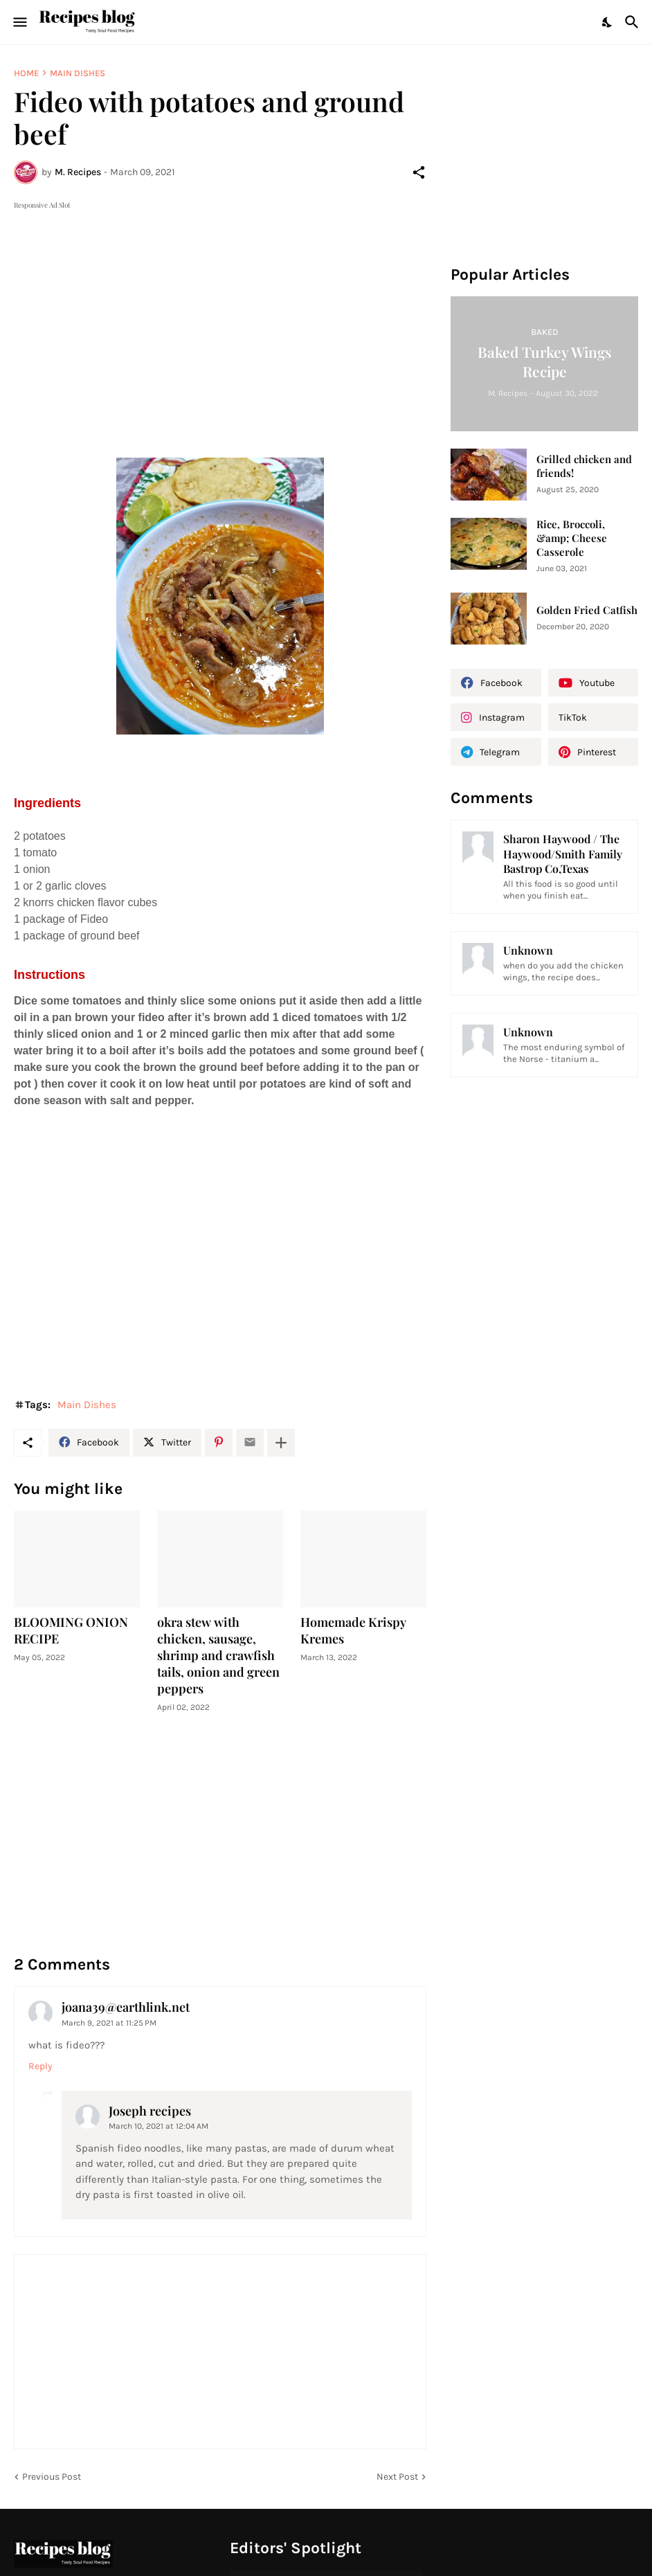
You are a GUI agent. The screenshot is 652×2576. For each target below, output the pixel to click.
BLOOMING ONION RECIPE (71, 1630)
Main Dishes (77, 73)
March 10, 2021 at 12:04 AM (158, 2126)
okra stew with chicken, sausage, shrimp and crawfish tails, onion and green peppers (218, 1655)
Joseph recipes (150, 2110)
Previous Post (51, 2477)
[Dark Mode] (607, 22)
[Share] (418, 172)
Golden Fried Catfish (586, 610)
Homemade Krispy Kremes (353, 1630)
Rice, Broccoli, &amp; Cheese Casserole (571, 538)
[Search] (633, 22)
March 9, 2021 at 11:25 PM (109, 2023)
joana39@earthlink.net (126, 2007)
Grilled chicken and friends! (584, 466)
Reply (40, 2066)
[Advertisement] (220, 309)
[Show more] (281, 1443)
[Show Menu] (19, 22)
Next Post (397, 2477)
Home (26, 73)
